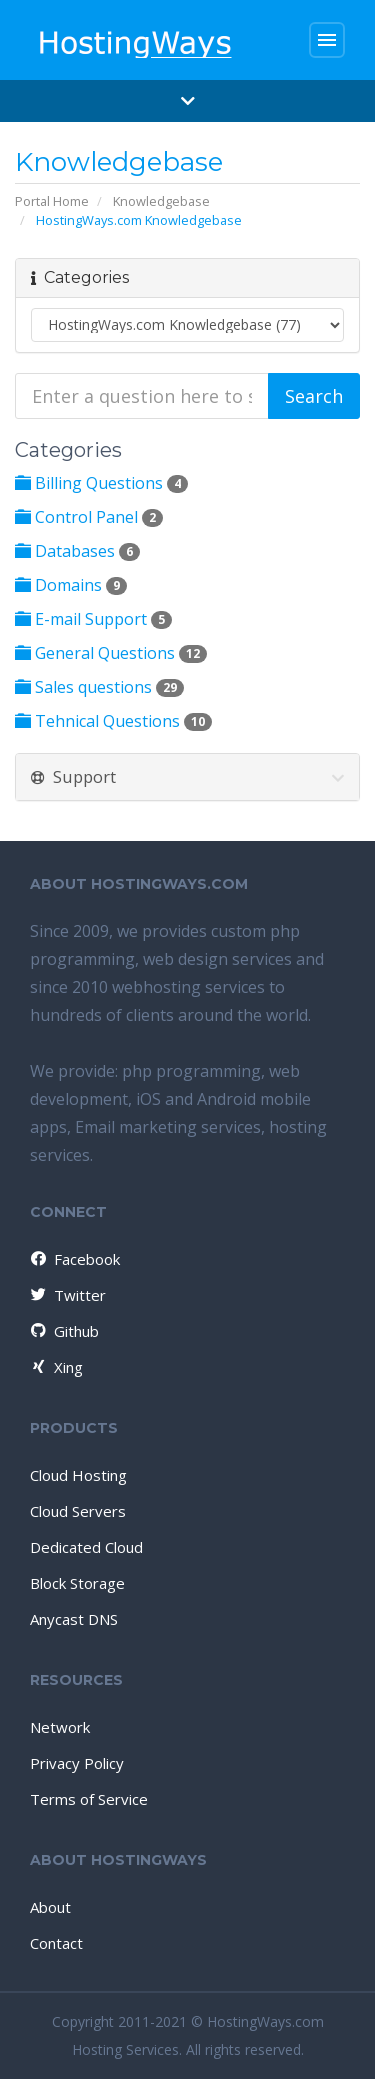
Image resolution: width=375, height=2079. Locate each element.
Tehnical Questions (113, 721)
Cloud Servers (78, 1511)
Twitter (67, 1295)
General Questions (111, 653)
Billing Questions (101, 483)
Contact (56, 1943)
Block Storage (77, 1583)
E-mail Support (93, 619)
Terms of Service (89, 1799)
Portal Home (52, 201)
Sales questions (99, 687)
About (50, 1907)
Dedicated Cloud (86, 1547)
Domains (71, 585)
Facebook (74, 1259)
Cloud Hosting (78, 1475)
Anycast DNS (74, 1619)
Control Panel (89, 517)
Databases (77, 551)
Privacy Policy (77, 1763)
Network (60, 1727)
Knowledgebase (161, 201)
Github (63, 1331)
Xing (55, 1367)
